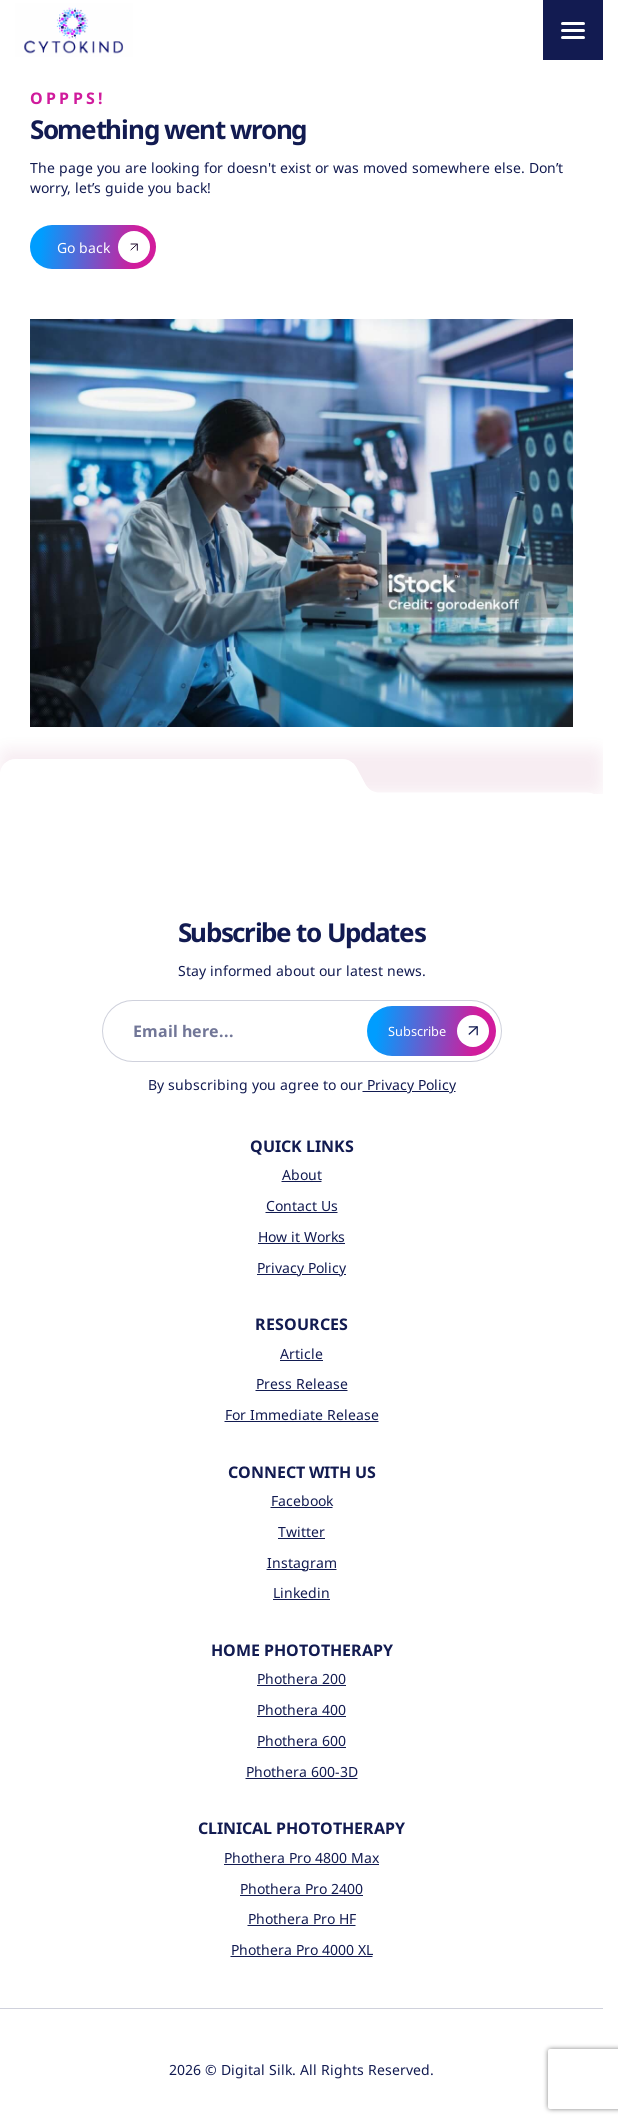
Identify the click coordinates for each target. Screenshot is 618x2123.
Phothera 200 (301, 1678)
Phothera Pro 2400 (301, 1888)
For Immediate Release (302, 1414)
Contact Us (302, 1205)
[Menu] (573, 30)
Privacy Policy (409, 1084)
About (302, 1174)
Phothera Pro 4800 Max (301, 1857)
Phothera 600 (301, 1740)
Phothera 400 (301, 1709)
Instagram (302, 1562)
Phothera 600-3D (302, 1771)
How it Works (301, 1236)
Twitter (301, 1531)
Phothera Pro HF (302, 1918)
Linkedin (301, 1592)
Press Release (302, 1383)
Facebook (302, 1500)
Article (301, 1353)
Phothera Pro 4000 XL (302, 1949)
